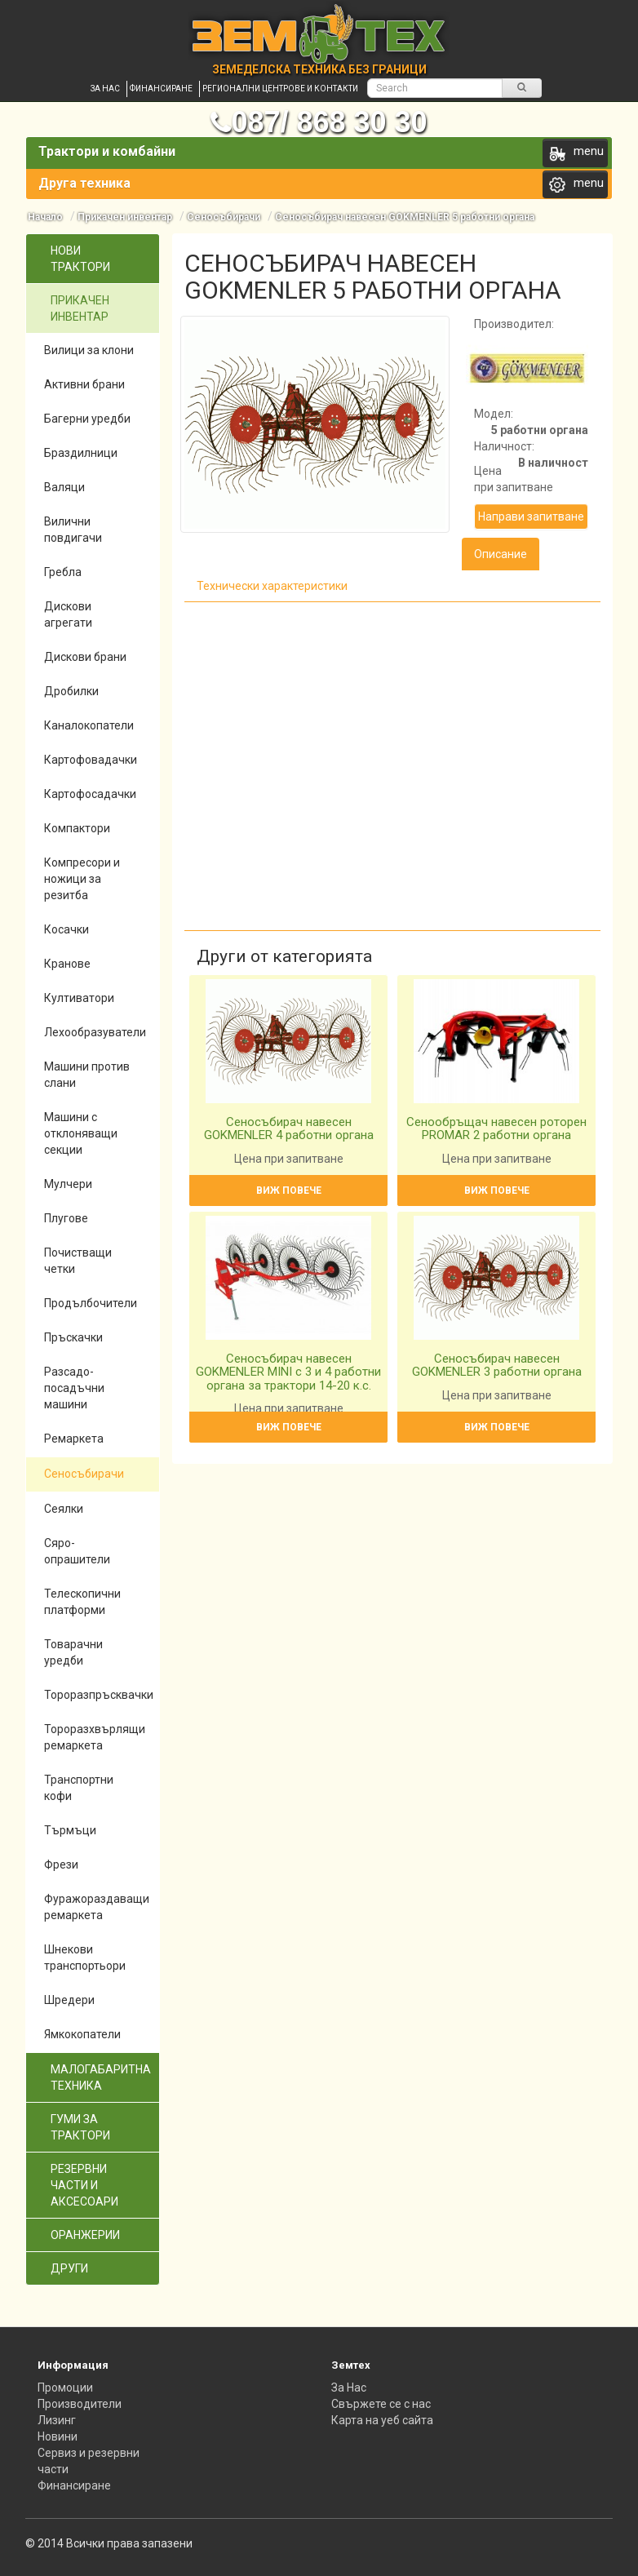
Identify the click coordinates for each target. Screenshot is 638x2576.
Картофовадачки (90, 759)
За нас (105, 88)
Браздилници (80, 452)
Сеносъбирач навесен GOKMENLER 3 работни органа (497, 1365)
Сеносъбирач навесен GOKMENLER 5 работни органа (404, 217)
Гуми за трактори (80, 2127)
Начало (45, 217)
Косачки (66, 929)
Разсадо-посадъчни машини (74, 1388)
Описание (500, 554)
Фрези (61, 1864)
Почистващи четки (78, 1260)
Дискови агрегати (68, 614)
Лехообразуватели (95, 1032)
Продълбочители (90, 1303)
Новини (58, 2436)
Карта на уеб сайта (382, 2420)
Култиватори (79, 997)
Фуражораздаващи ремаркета (96, 1907)
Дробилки (71, 691)
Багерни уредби (87, 418)
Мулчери (68, 1183)
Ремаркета (74, 1438)
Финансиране (161, 88)
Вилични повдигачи (73, 529)
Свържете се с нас (381, 2403)
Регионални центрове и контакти (280, 88)
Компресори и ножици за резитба (82, 879)
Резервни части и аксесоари (84, 2185)
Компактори (77, 828)
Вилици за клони (89, 350)
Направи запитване (531, 516)
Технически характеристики (272, 585)
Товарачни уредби (73, 1652)
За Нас (348, 2387)
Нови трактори (80, 258)
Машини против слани (87, 1074)
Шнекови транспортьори (85, 1957)
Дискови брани (85, 656)
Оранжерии (85, 2234)
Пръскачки (73, 1337)
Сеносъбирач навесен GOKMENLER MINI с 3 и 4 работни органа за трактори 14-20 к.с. (288, 1372)
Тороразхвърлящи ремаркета (94, 1737)
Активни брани (84, 384)
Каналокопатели (89, 725)
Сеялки (63, 1508)
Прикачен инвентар (125, 217)
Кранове (67, 963)
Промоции (65, 2387)
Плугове (66, 1218)
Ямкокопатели (82, 2034)
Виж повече (288, 1190)
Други (69, 2268)
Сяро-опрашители (77, 1551)
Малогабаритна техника (101, 2077)
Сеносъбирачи (223, 217)
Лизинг (57, 2420)
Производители (80, 2403)
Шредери (69, 1999)
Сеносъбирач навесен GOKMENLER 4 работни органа (289, 1129)
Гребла (63, 572)
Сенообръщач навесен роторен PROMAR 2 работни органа (496, 1129)
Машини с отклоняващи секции (80, 1133)
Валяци (64, 487)
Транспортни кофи (78, 1787)
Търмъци (70, 1830)
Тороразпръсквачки (98, 1694)
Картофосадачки (90, 793)
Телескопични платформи (82, 1601)
